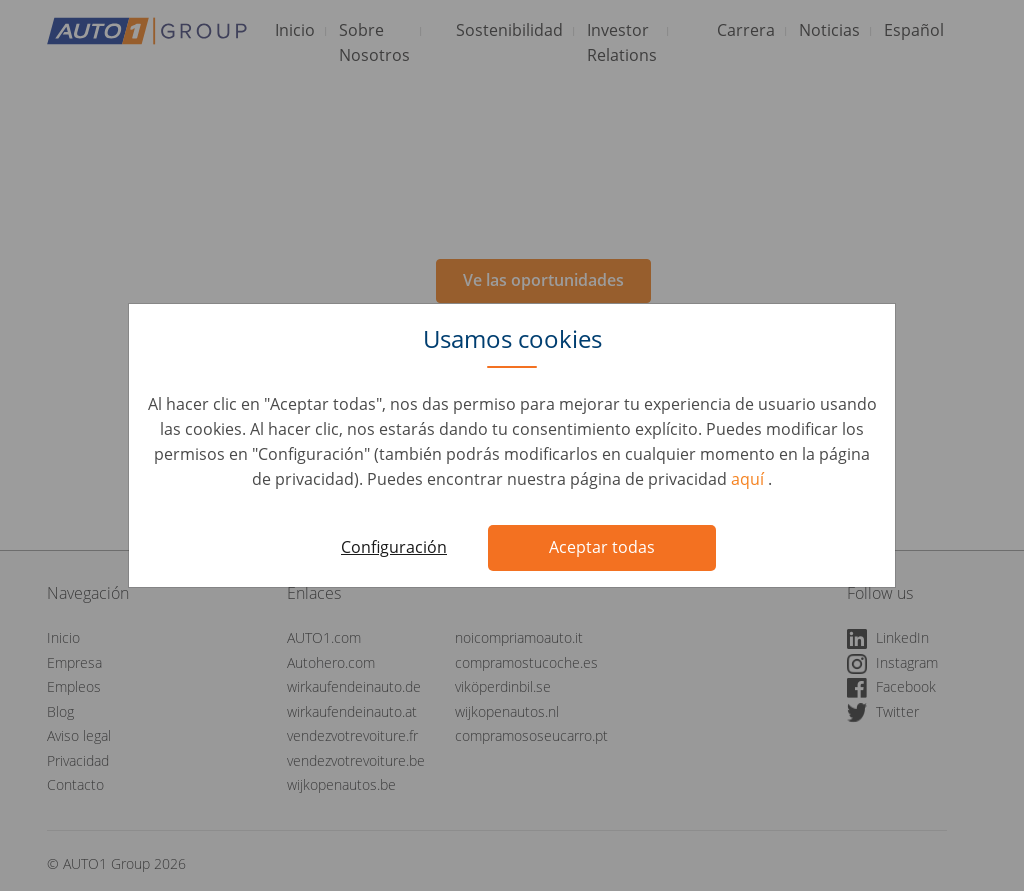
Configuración (394, 547)
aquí (749, 479)
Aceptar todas (602, 547)
